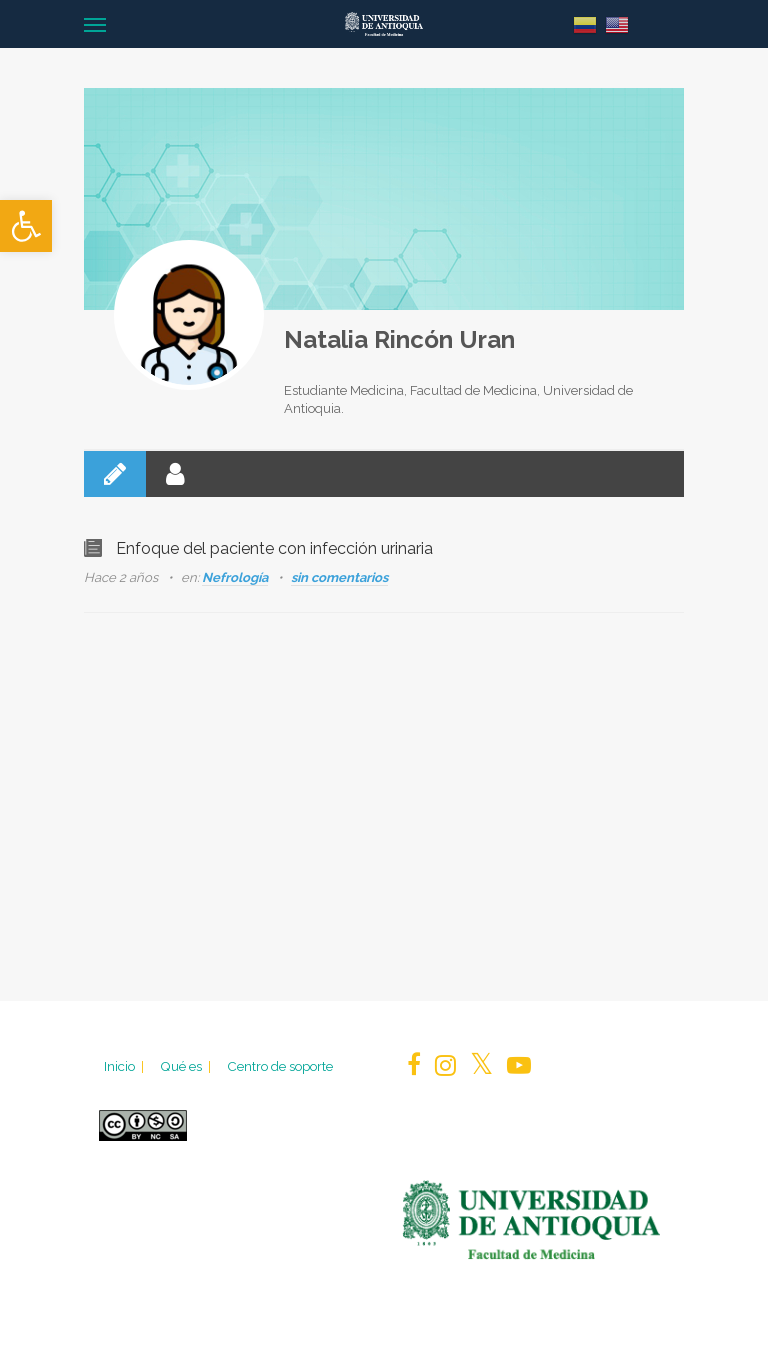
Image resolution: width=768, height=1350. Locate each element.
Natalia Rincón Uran (399, 339)
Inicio (125, 1066)
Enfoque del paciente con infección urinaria (274, 548)
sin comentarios (339, 577)
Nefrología (235, 577)
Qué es (187, 1066)
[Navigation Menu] (95, 24)
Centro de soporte (280, 1066)
